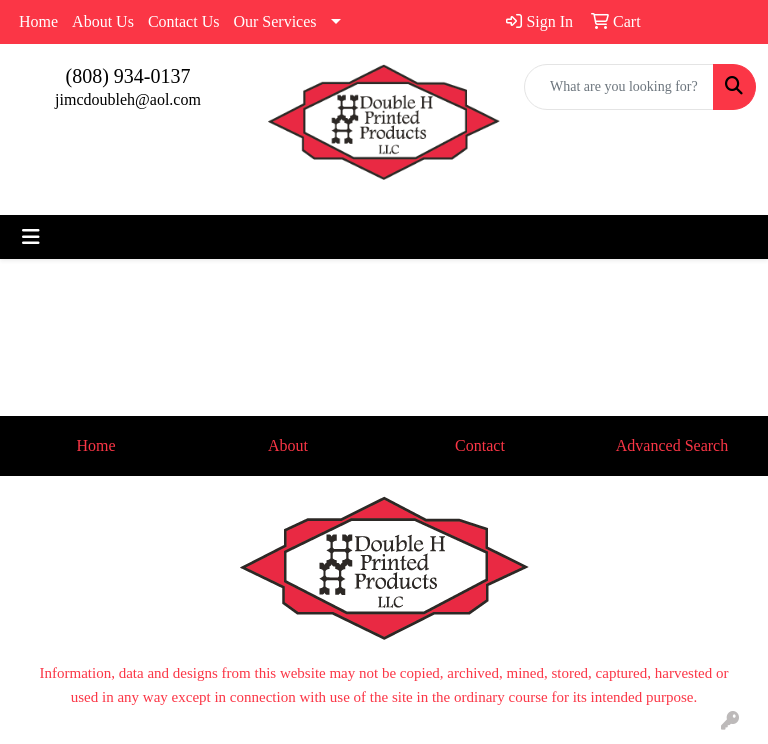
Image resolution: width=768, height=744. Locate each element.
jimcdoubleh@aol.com (128, 99)
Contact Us (184, 21)
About (288, 445)
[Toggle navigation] (31, 237)
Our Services (274, 21)
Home (38, 21)
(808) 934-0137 (128, 76)
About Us (103, 21)
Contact (480, 445)
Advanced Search (672, 445)
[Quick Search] (619, 87)
